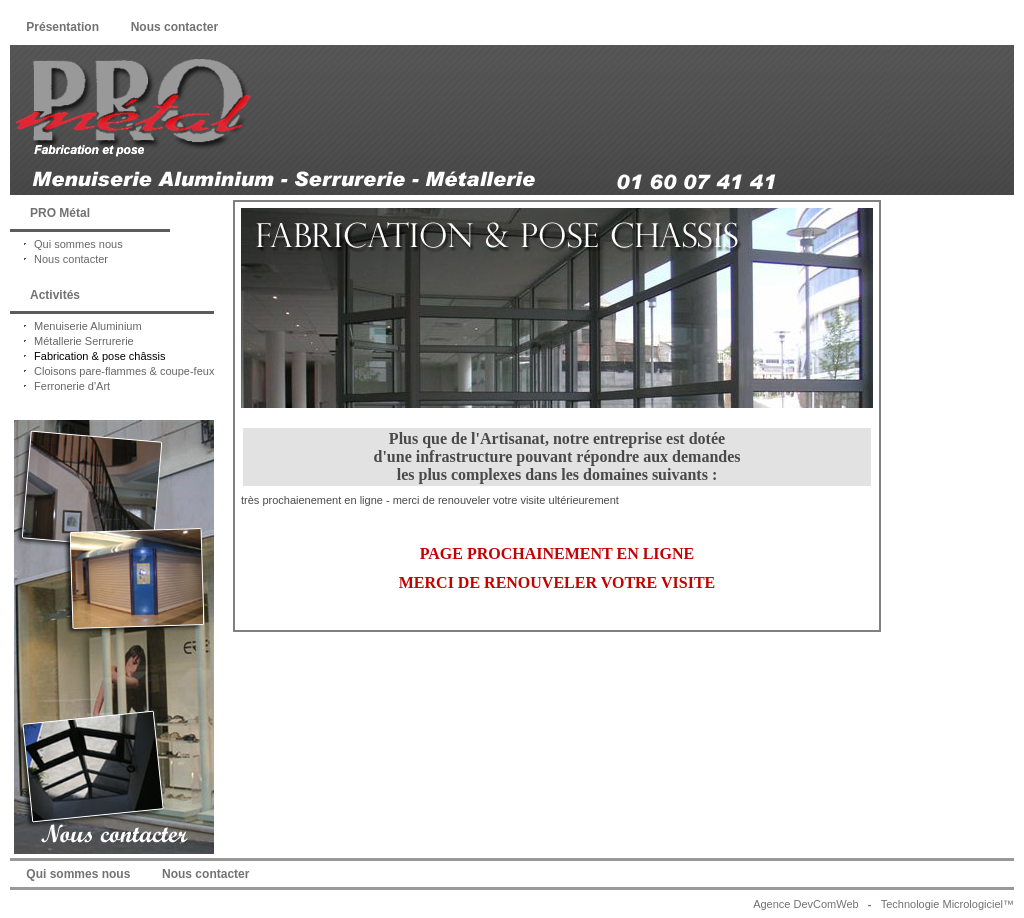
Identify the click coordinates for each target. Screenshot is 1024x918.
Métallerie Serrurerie (72, 341)
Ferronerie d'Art (60, 386)
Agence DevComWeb (806, 904)
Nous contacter (174, 27)
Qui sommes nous (66, 244)
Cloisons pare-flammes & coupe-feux (112, 371)
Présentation (62, 27)
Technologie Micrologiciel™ (947, 904)
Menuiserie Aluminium (76, 326)
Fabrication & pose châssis (88, 356)
